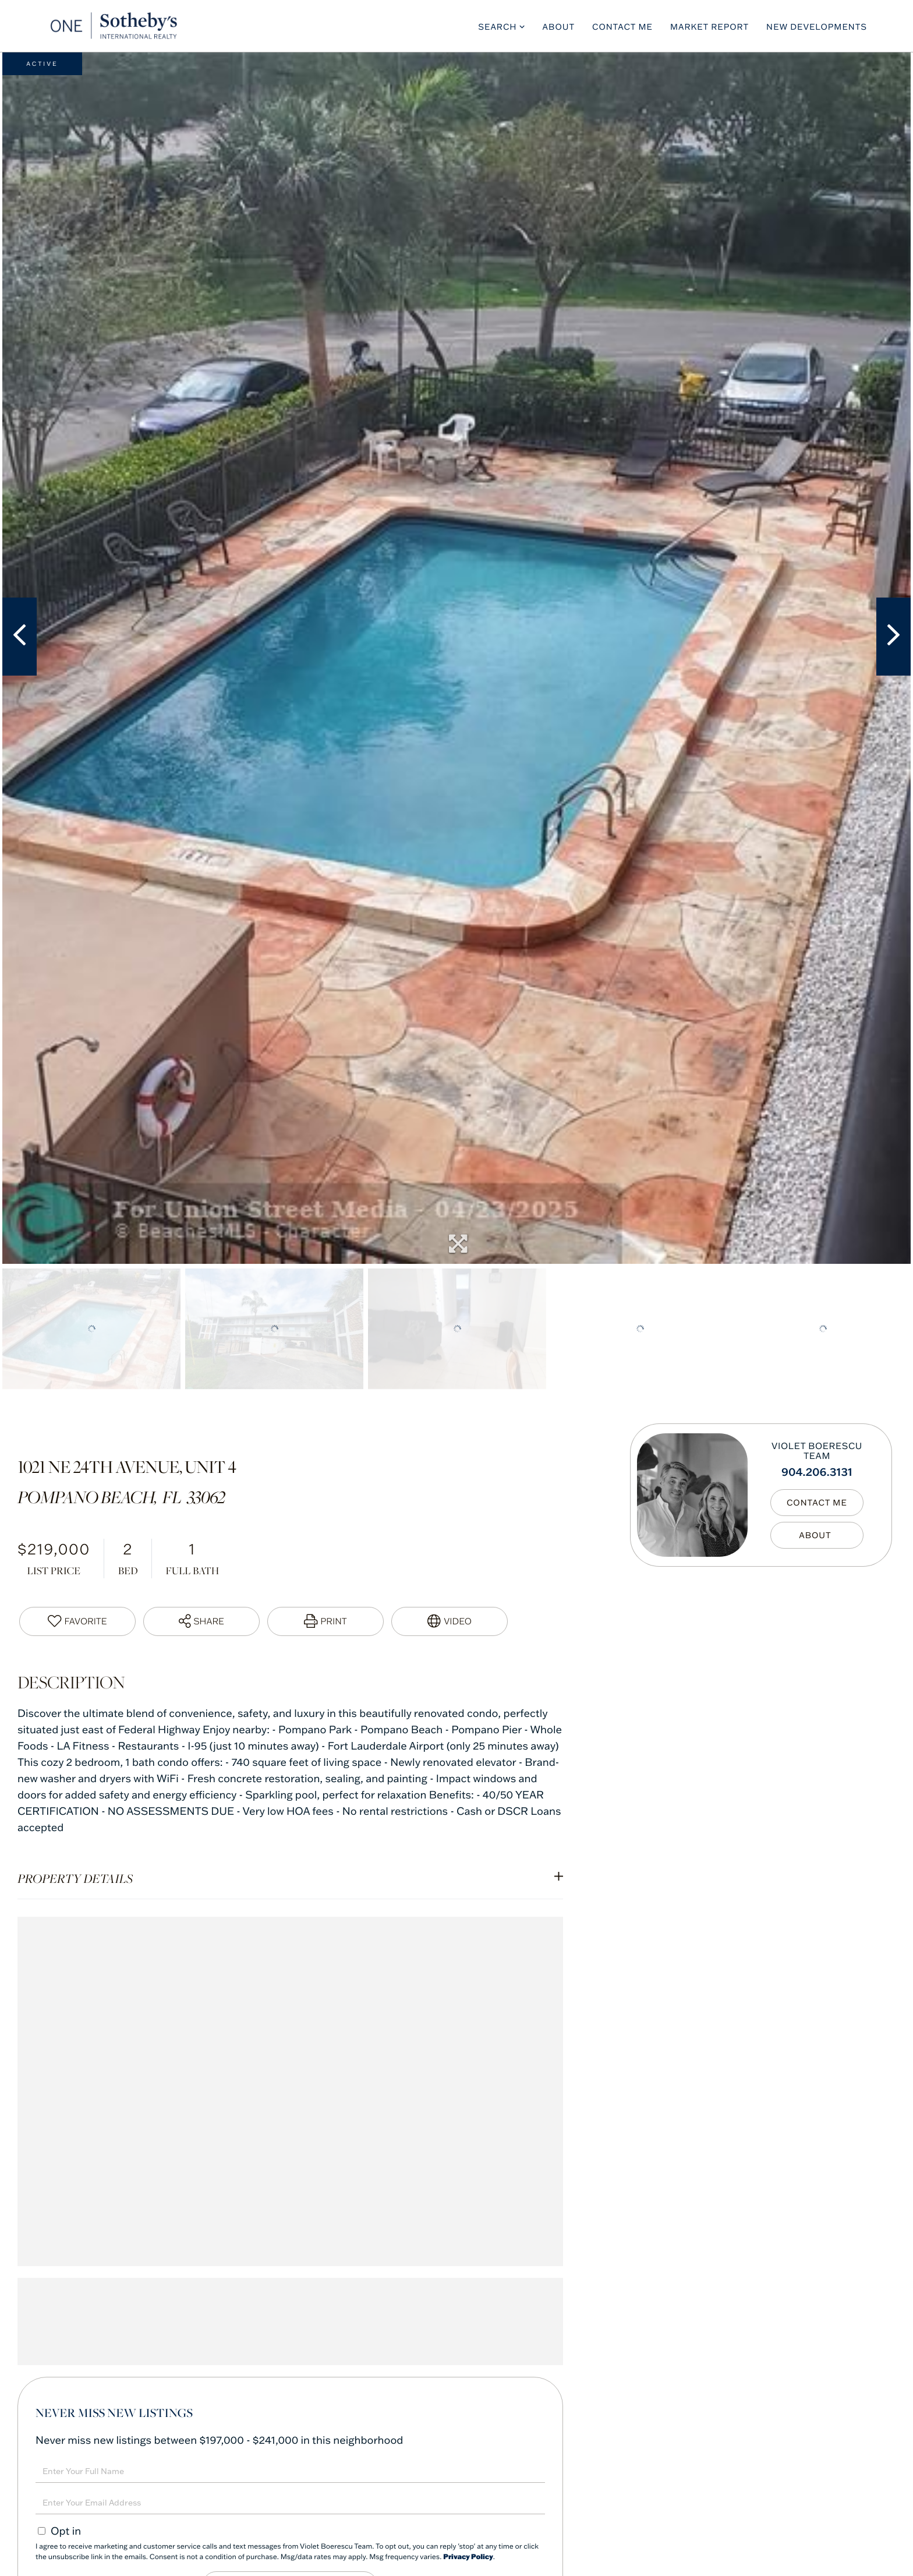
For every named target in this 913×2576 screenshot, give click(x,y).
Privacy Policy (468, 2557)
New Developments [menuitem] (816, 27)
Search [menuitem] (497, 27)
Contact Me (817, 1502)
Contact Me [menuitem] (622, 27)
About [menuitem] (559, 27)
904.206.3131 (816, 1471)
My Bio (817, 1535)
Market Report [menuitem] (709, 27)
